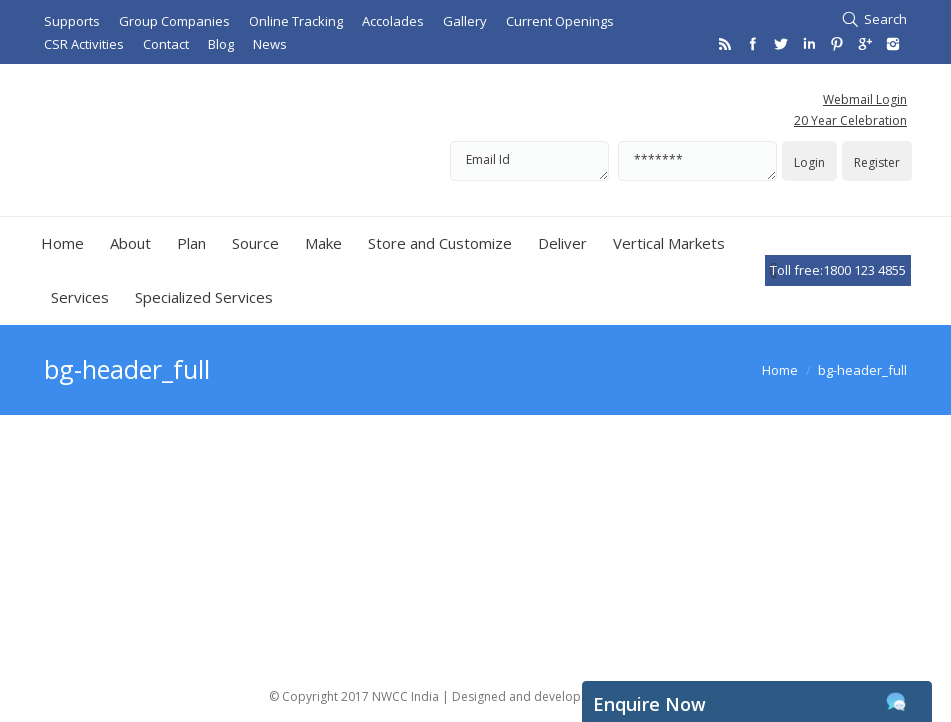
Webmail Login (865, 99)
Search (885, 19)
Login (809, 162)
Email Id (529, 161)
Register (877, 162)
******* (697, 161)
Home (780, 370)
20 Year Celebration (850, 120)
